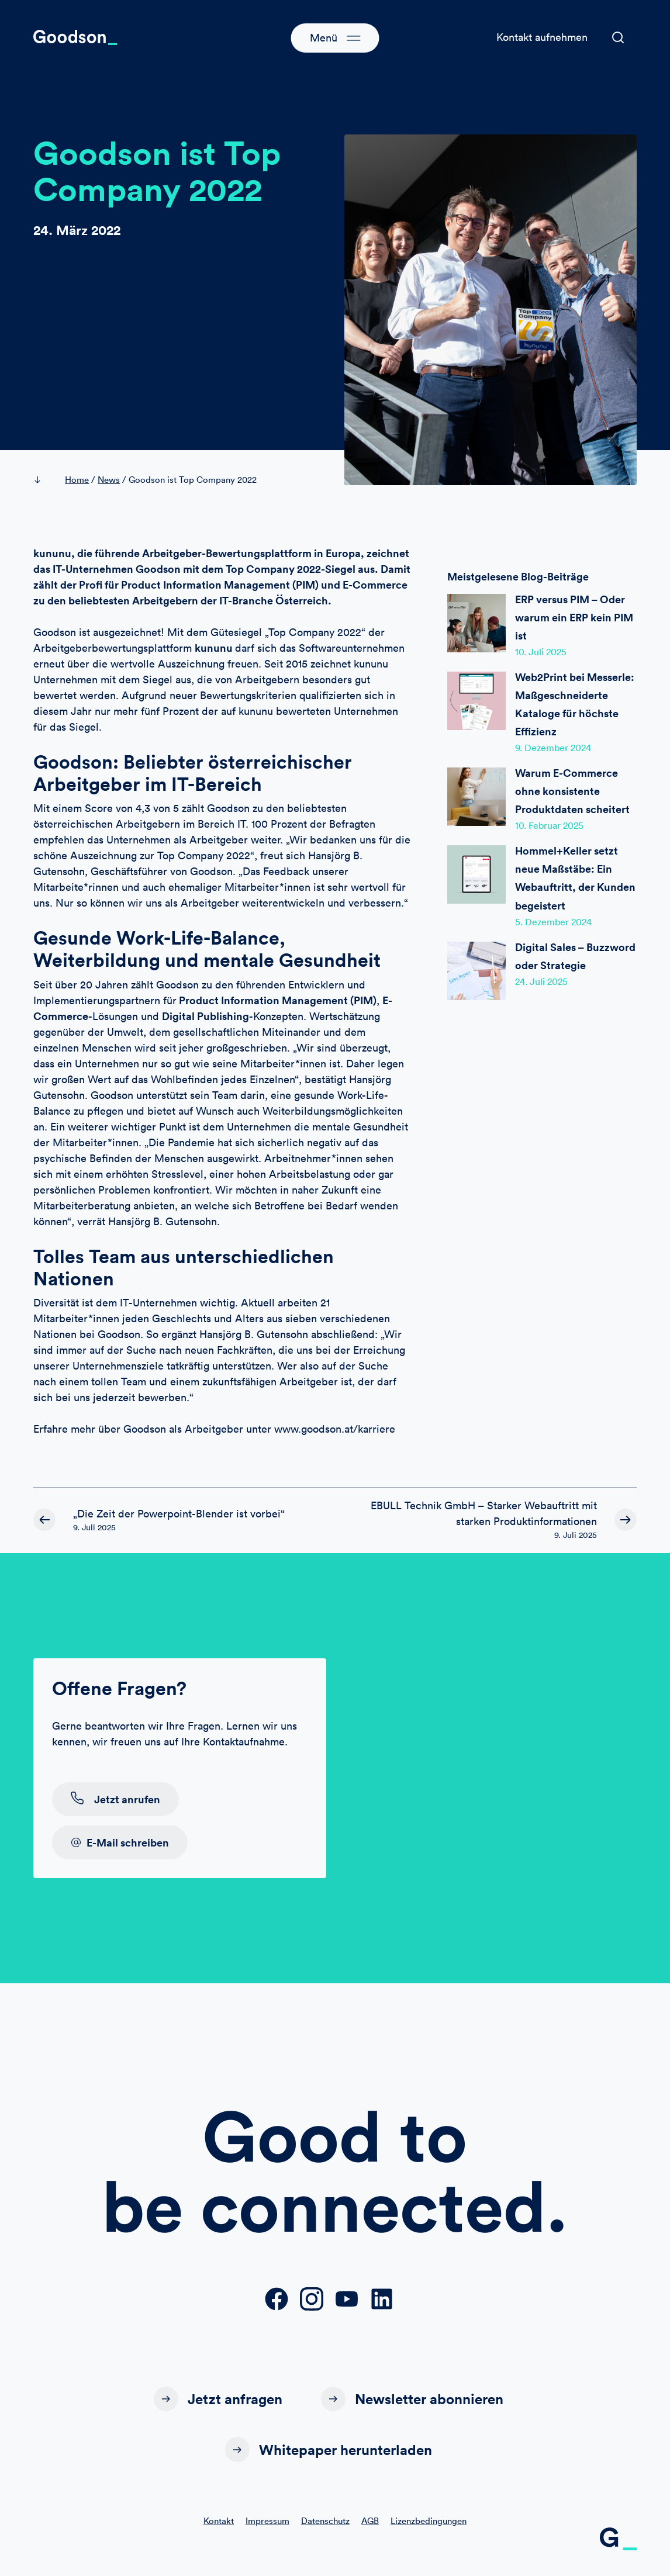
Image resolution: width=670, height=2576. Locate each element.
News (109, 479)
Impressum (267, 2522)
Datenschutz (325, 2522)
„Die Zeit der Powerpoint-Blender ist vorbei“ (179, 1513)
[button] (618, 37)
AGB (370, 2522)
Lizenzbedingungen (429, 2522)
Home (77, 479)
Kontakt (218, 2522)
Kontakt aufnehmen (542, 37)
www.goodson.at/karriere (334, 1429)
